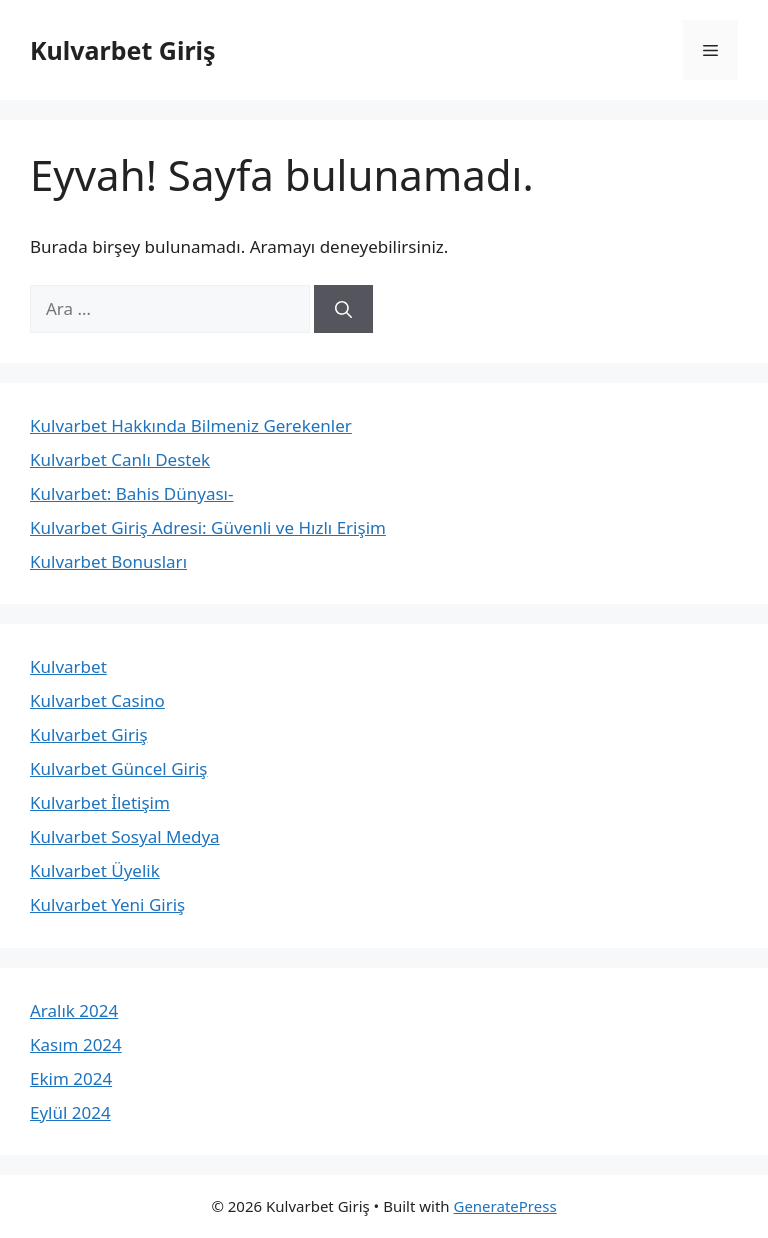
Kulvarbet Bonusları (108, 561)
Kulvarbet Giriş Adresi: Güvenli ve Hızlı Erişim (208, 527)
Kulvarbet (68, 666)
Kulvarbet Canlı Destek (120, 459)
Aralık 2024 (74, 1010)
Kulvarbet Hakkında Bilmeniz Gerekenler (191, 425)
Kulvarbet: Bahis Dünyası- (131, 493)
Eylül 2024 (70, 1112)
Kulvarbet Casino (97, 700)
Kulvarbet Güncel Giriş (118, 768)
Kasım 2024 (76, 1044)
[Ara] (343, 309)
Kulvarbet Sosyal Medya (125, 836)
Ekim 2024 (71, 1078)
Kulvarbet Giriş (123, 50)
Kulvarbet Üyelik (95, 870)
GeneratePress (504, 1206)
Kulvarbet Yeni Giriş (107, 904)
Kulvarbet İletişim (100, 802)
